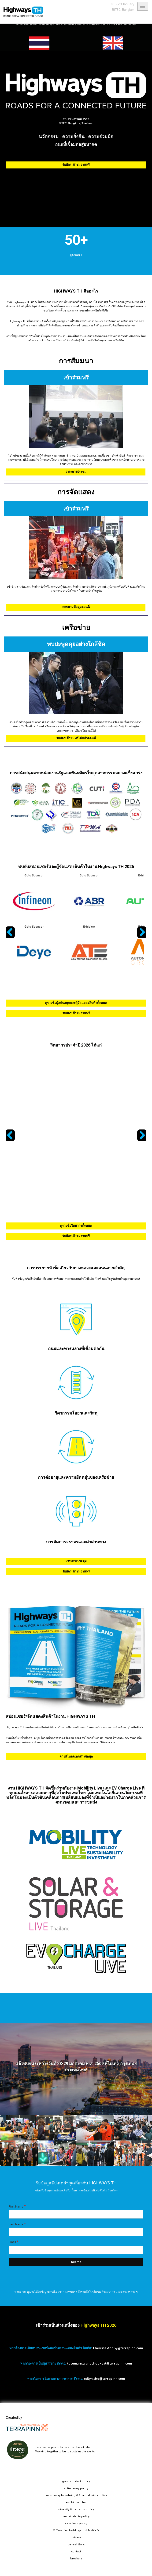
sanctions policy (76, 2523)
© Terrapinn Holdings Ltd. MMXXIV (76, 2530)
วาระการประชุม (76, 472)
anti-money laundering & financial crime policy (76, 2495)
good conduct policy (76, 2481)
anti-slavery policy (76, 2488)
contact (76, 2551)
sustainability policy (76, 2516)
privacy (76, 2537)
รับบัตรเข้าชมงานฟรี (76, 165)
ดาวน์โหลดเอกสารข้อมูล (76, 1756)
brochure (76, 2558)
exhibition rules (76, 2502)
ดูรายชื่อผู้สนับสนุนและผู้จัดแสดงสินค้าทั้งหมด (76, 1003)
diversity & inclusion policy (76, 2509)
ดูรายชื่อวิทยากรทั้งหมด (76, 1226)
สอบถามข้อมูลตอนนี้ (76, 607)
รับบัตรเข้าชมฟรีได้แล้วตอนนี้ (76, 738)
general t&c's (76, 2544)
